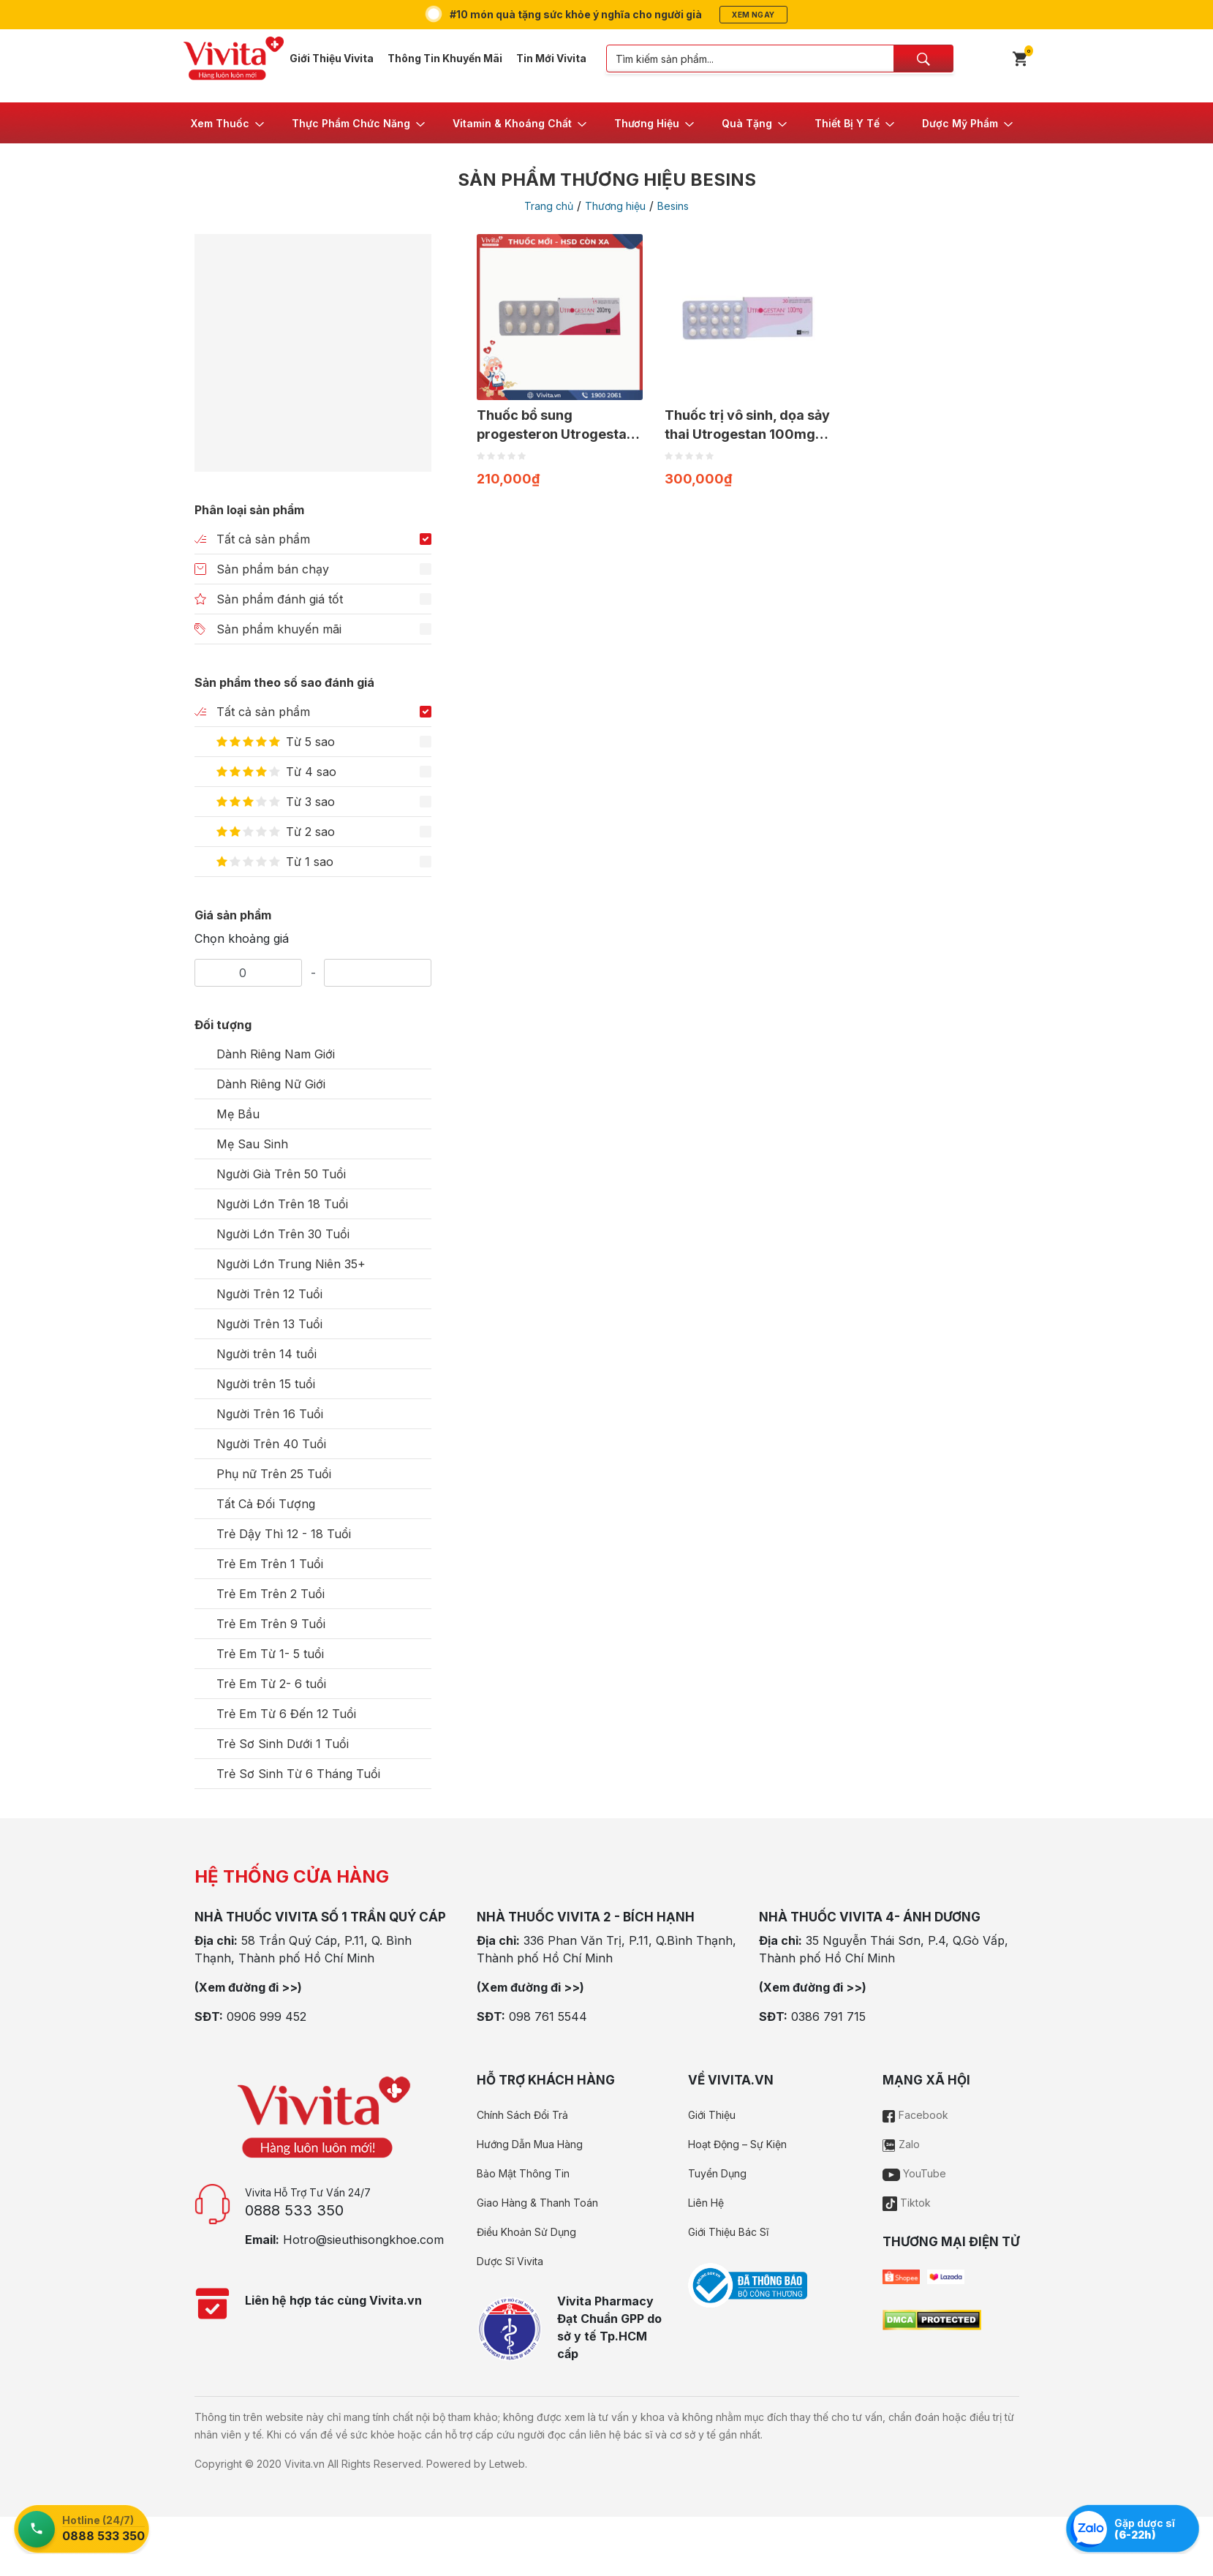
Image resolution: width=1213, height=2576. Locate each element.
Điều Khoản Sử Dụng (526, 2232)
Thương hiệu (615, 206)
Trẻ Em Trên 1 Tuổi (269, 1563)
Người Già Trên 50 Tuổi (281, 1174)
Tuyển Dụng (717, 2173)
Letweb (507, 2464)
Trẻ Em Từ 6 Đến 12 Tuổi (286, 1713)
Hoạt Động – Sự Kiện (737, 2144)
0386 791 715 (828, 2016)
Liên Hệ (706, 2202)
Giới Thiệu (712, 2115)
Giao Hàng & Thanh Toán (537, 2202)
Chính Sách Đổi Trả (522, 2115)
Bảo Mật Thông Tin (523, 2173)
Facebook (915, 2115)
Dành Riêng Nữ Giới (270, 1084)
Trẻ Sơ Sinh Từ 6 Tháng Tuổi (298, 1773)
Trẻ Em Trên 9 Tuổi (270, 1623)
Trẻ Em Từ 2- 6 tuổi (271, 1683)
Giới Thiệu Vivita (332, 58)
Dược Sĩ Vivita (510, 2261)
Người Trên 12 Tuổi (269, 1294)
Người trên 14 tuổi (266, 1354)
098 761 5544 (548, 2016)
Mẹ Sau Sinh (252, 1144)
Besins (673, 206)
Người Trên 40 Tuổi (271, 1443)
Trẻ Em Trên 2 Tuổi (270, 1593)
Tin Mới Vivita (551, 58)
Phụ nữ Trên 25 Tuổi (273, 1473)
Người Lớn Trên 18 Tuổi (282, 1204)
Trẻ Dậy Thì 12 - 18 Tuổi (283, 1533)
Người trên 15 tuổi (265, 1383)
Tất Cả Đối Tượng (265, 1503)
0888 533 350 (294, 2210)
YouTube (914, 2173)
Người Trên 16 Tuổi (269, 1413)
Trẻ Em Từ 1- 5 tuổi (270, 1653)
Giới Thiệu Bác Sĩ (728, 2232)
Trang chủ (548, 206)
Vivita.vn (304, 2464)
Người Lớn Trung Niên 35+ (291, 1264)
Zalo (901, 2144)
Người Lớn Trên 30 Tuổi (282, 1234)
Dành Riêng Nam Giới (275, 1054)
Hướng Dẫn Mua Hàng (530, 2144)
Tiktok (907, 2202)
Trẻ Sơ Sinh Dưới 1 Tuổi (282, 1743)
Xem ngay (753, 14)
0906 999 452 (266, 2016)
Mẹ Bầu (238, 1114)
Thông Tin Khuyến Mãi (445, 58)
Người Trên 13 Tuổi (269, 1324)
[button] (228, 122)
